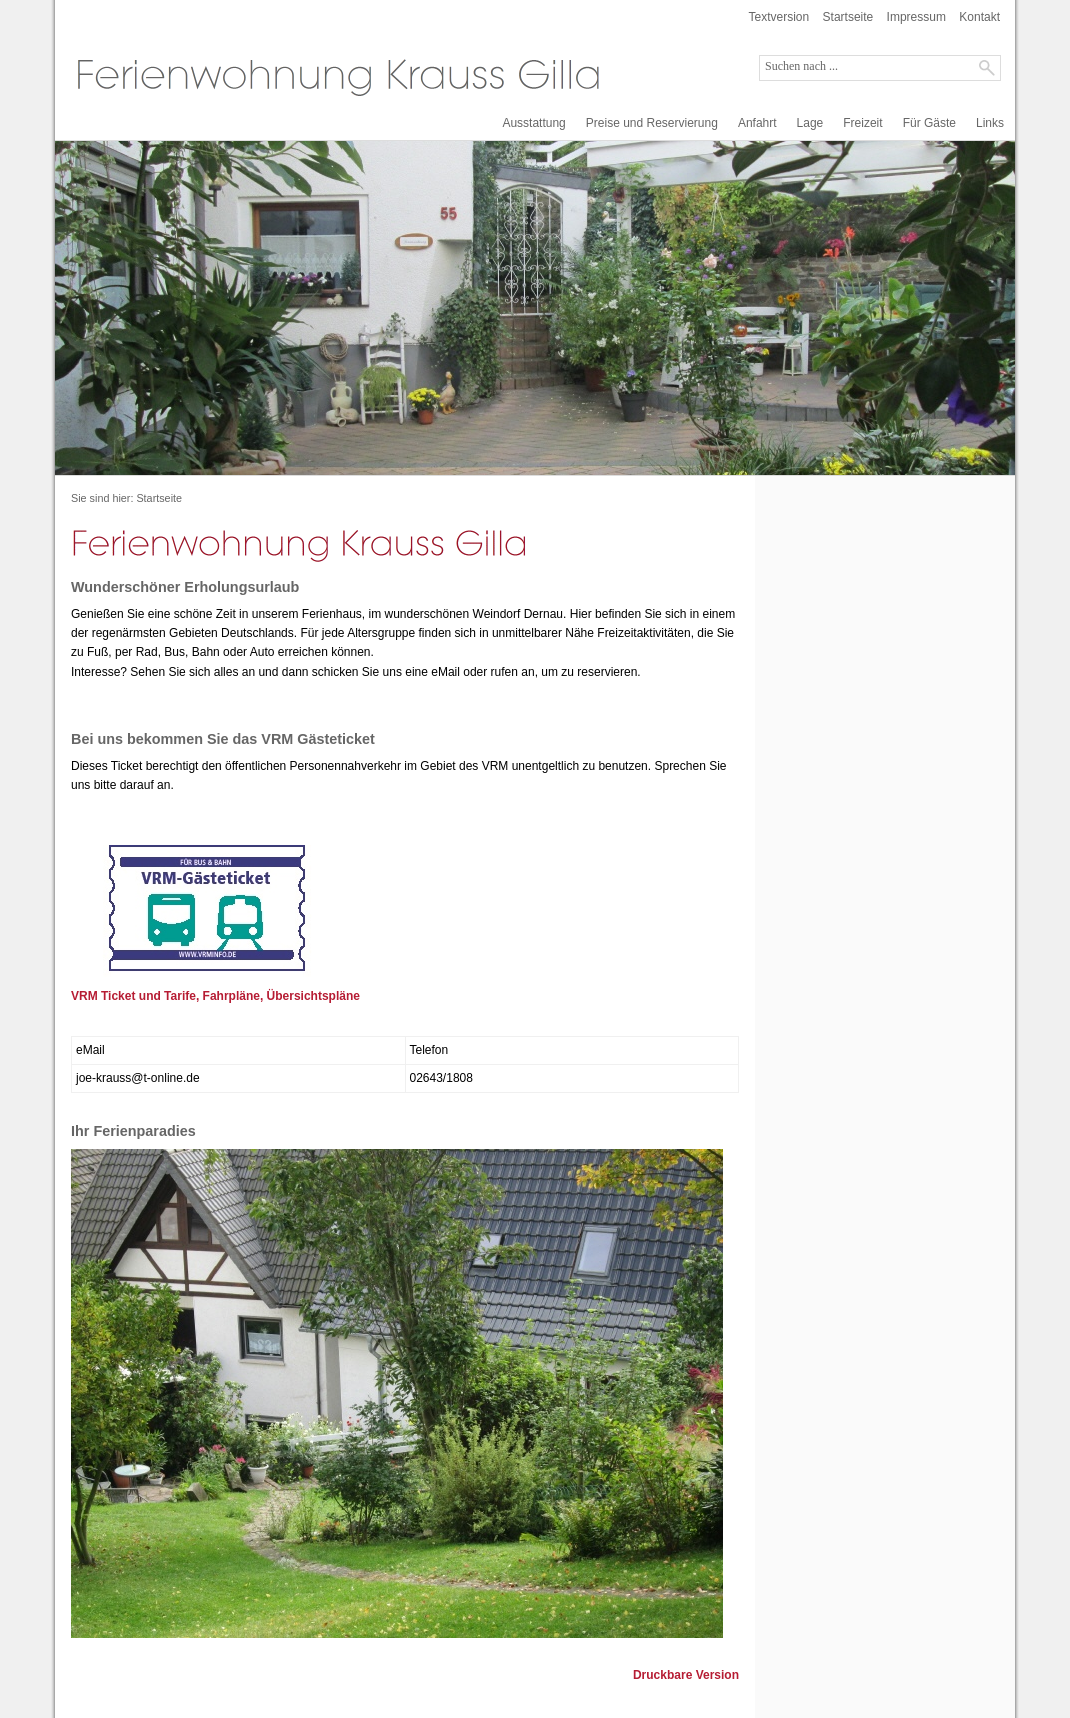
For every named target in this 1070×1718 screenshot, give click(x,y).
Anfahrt (757, 123)
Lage (810, 123)
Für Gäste (929, 123)
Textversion (779, 17)
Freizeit (862, 123)
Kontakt (979, 17)
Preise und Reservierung (652, 123)
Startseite (848, 17)
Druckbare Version (686, 1675)
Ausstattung (533, 123)
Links (990, 123)
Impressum (916, 17)
